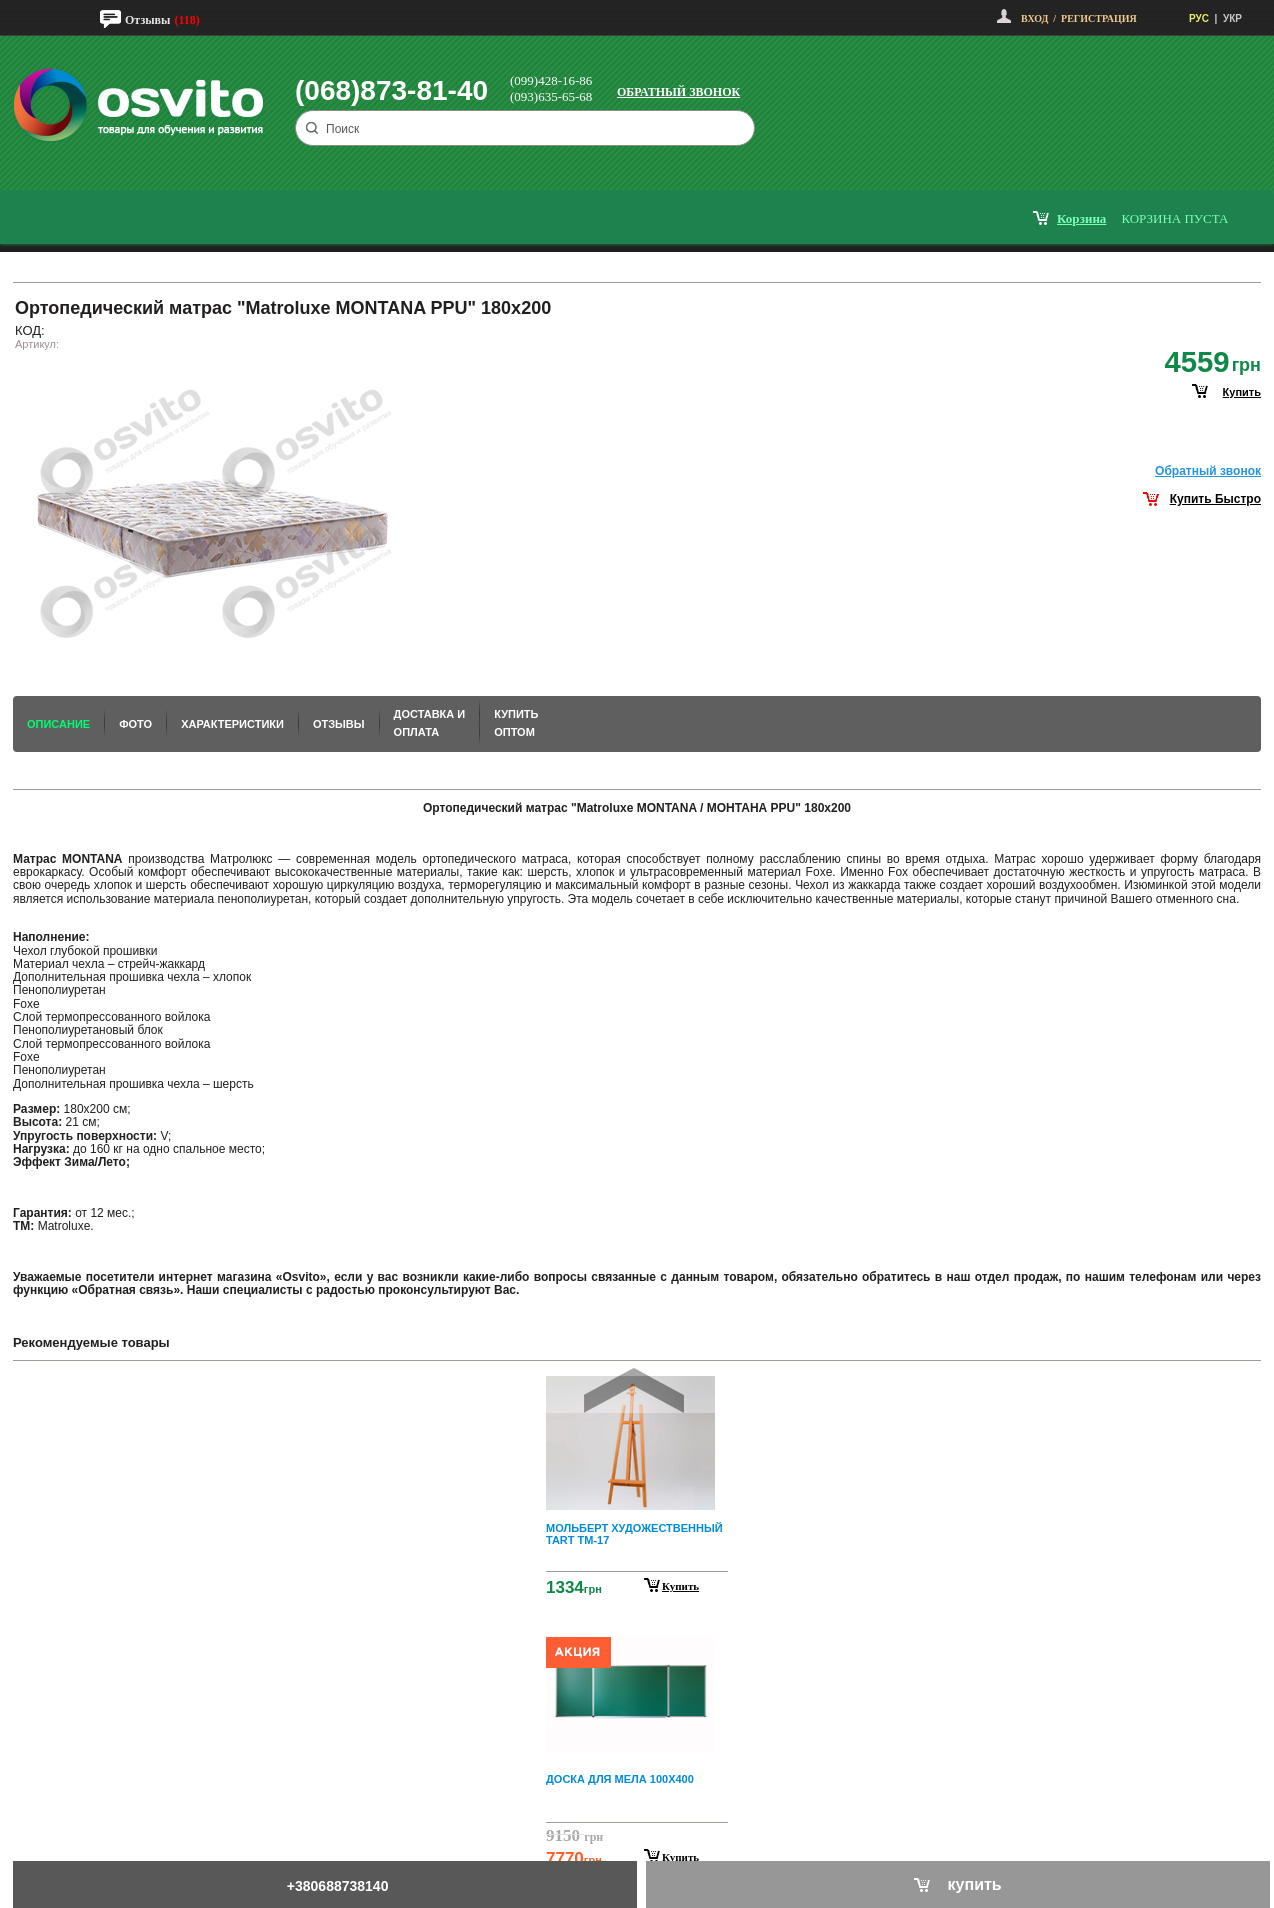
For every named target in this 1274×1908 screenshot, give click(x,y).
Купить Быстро (1215, 499)
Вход (1034, 18)
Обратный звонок (678, 92)
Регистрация (1099, 18)
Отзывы (147, 20)
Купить (680, 1586)
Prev (634, 1390)
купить (1242, 392)
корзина (1081, 218)
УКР (1232, 18)
